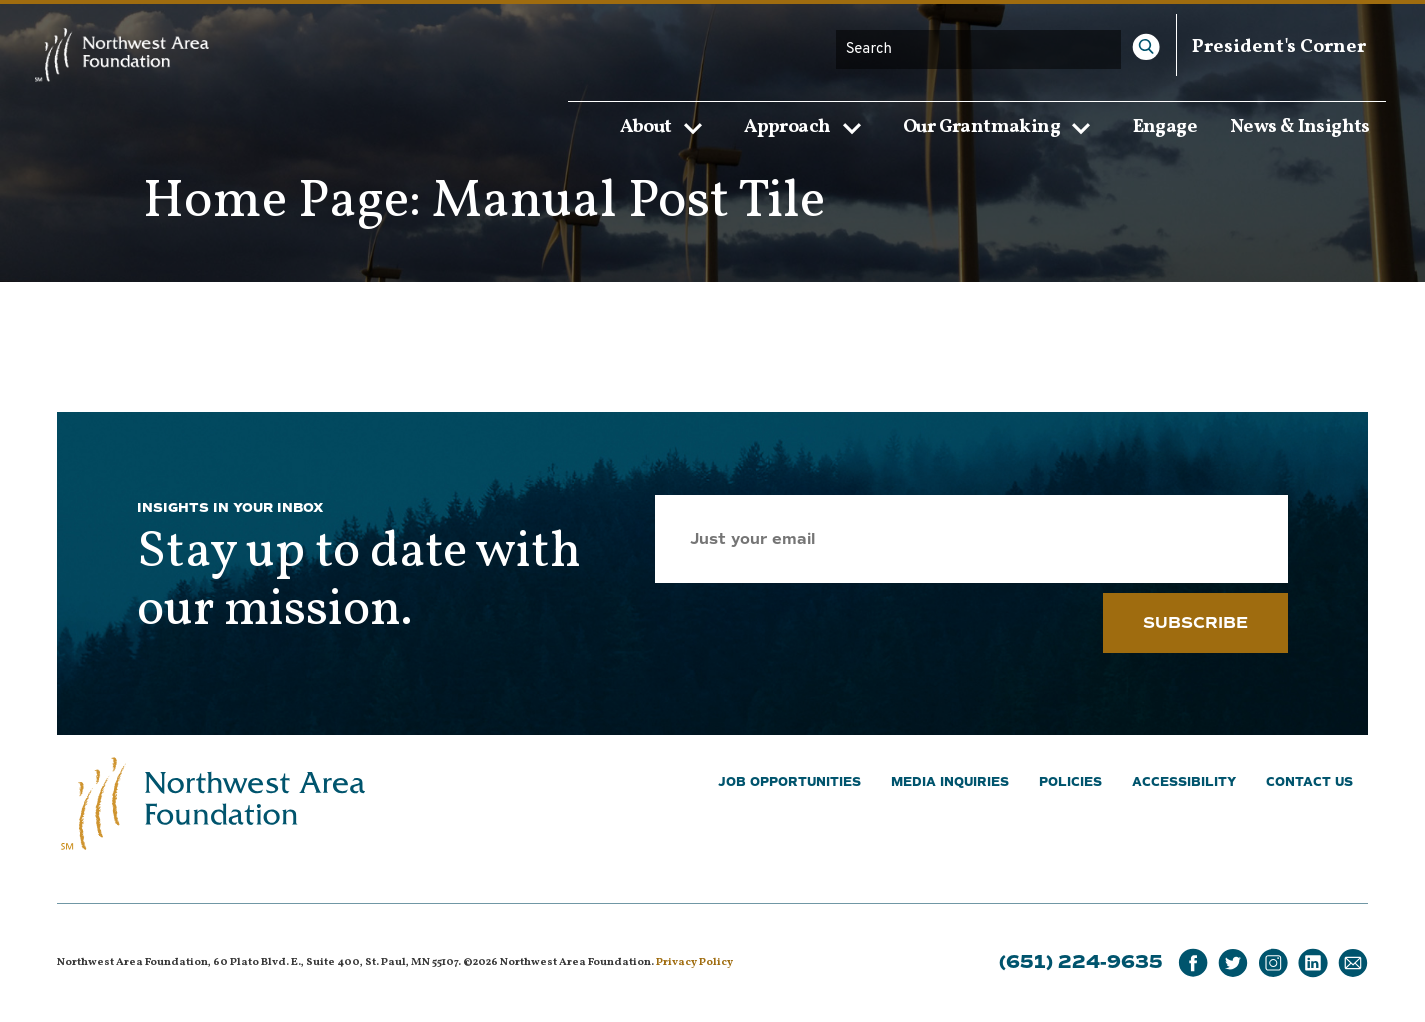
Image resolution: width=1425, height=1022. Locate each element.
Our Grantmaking (1001, 127)
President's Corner (1279, 47)
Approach (807, 127)
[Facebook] (1193, 963)
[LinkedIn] (1313, 963)
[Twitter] (1233, 963)
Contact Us (1309, 782)
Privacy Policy (694, 962)
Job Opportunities (789, 782)
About (666, 127)
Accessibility (1184, 782)
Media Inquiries (950, 782)
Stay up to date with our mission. (359, 582)
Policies (1070, 782)
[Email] (1353, 963)
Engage (1165, 126)
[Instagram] (1273, 963)
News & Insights (1300, 126)
